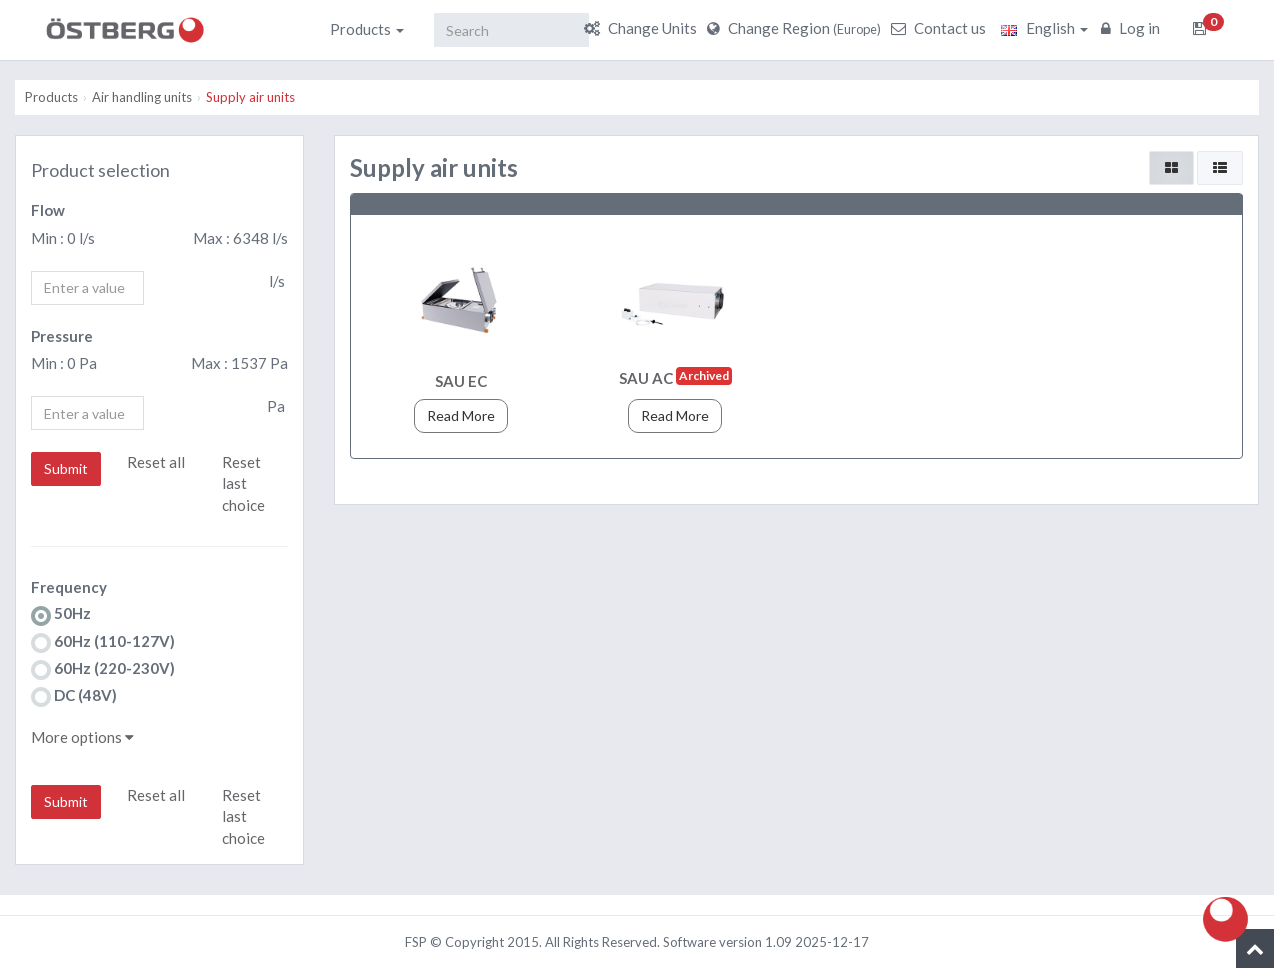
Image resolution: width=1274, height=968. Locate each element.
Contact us (941, 28)
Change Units (643, 28)
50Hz (61, 614)
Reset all (156, 462)
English (1044, 28)
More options (82, 737)
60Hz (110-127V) (103, 642)
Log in (1133, 28)
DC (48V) (74, 696)
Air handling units (142, 97)
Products (367, 29)
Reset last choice (243, 483)
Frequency (69, 587)
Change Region (796, 28)
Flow (48, 210)
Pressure (62, 336)
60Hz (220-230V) (103, 669)
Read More (461, 415)
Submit (66, 468)
